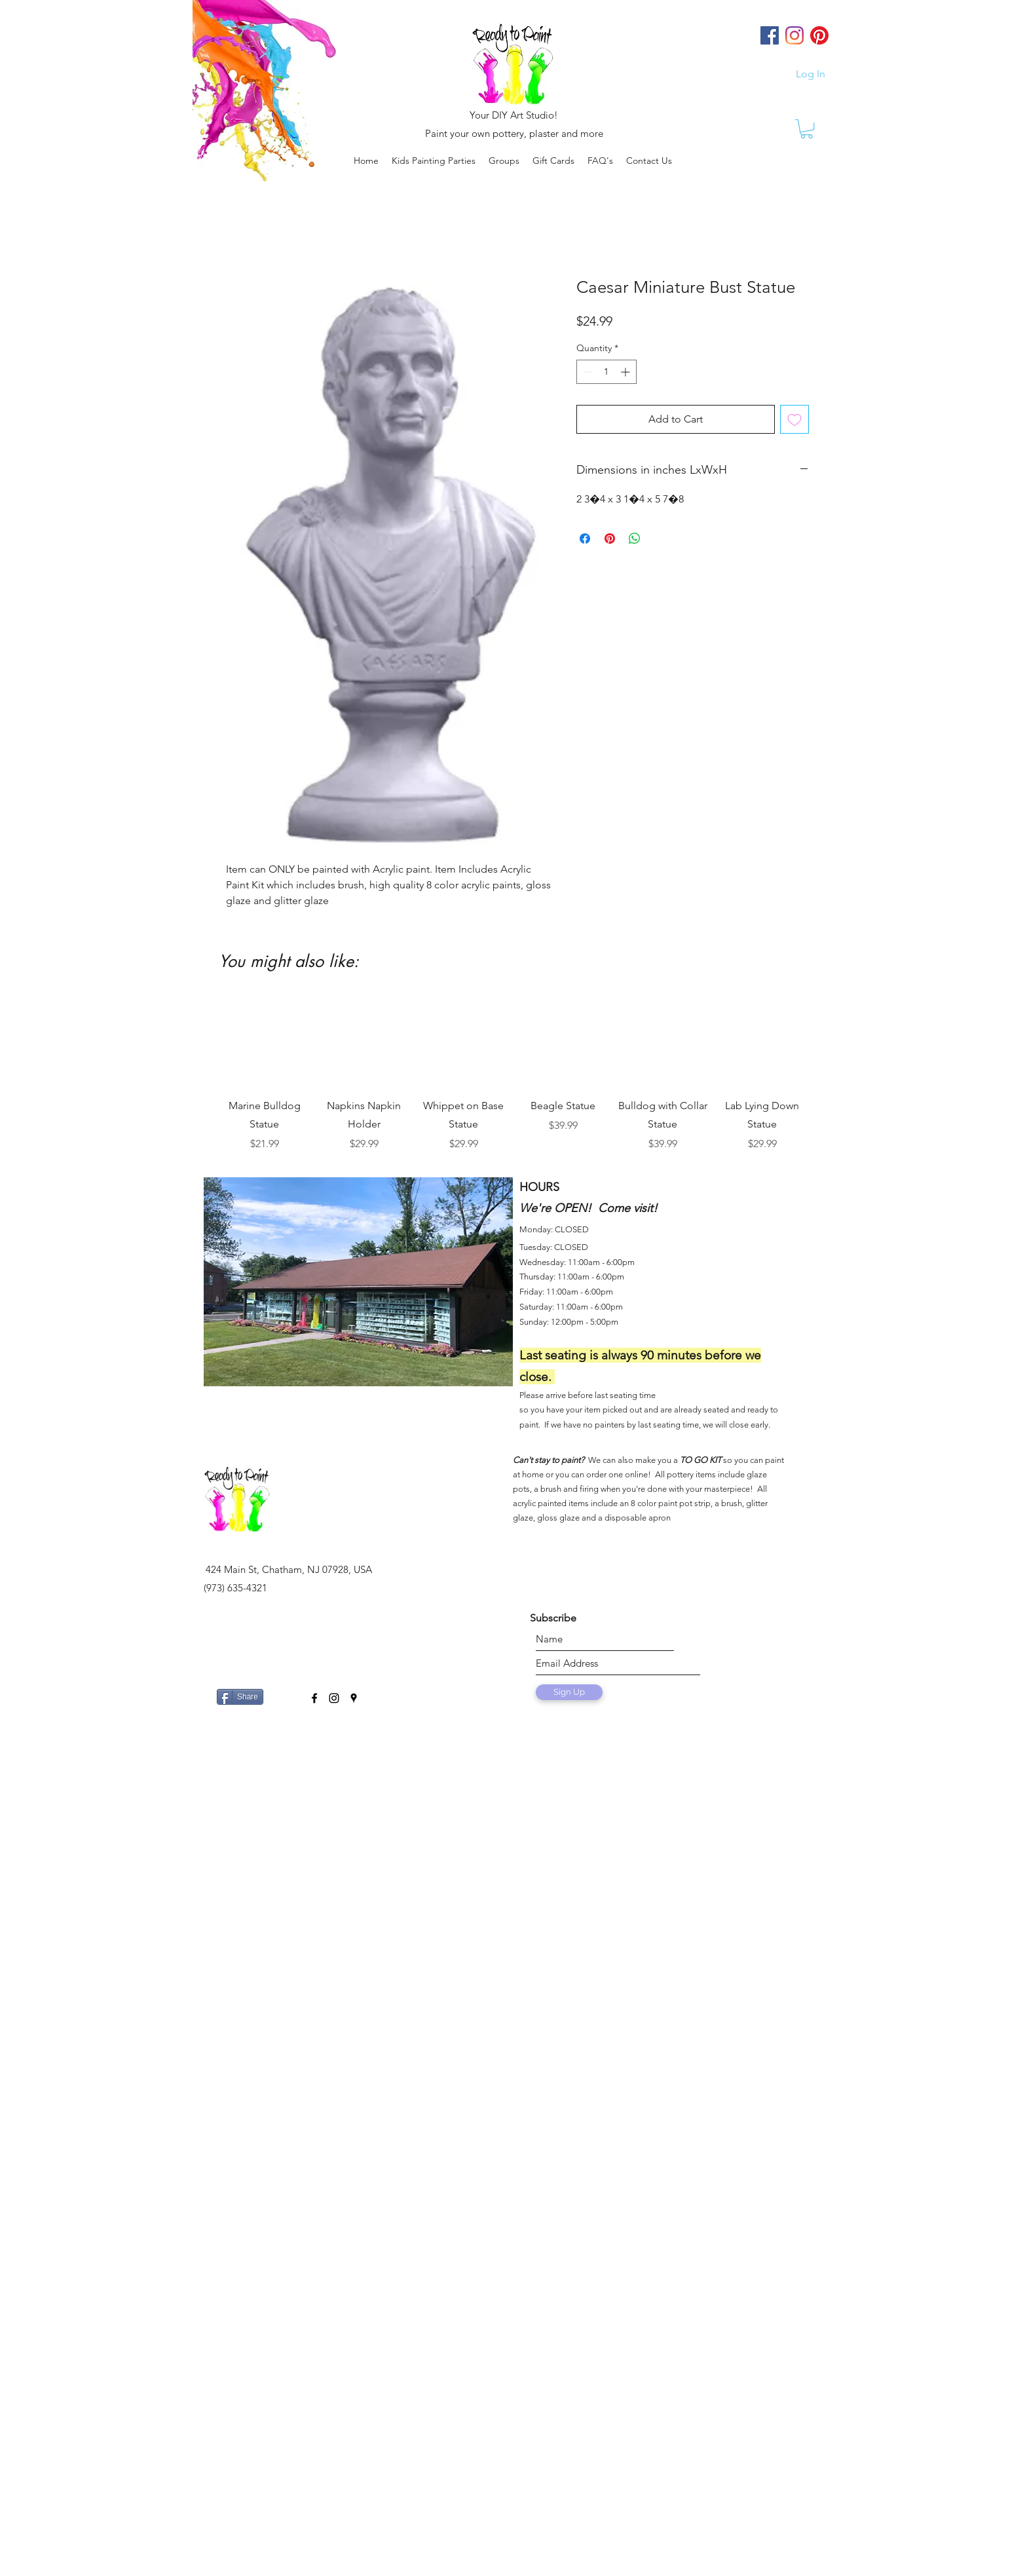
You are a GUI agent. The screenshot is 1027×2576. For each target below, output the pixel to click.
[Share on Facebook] (585, 538)
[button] (504, 160)
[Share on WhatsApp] (635, 538)
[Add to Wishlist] (794, 419)
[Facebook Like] (284, 1691)
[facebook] (314, 1698)
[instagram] (334, 1698)
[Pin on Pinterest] (610, 538)
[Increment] (626, 371)
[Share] (240, 1697)
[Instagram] (794, 35)
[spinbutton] (606, 371)
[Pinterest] (819, 35)
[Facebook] (769, 35)
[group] (513, 1073)
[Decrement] (586, 371)
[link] (806, 128)
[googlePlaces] (353, 1698)
